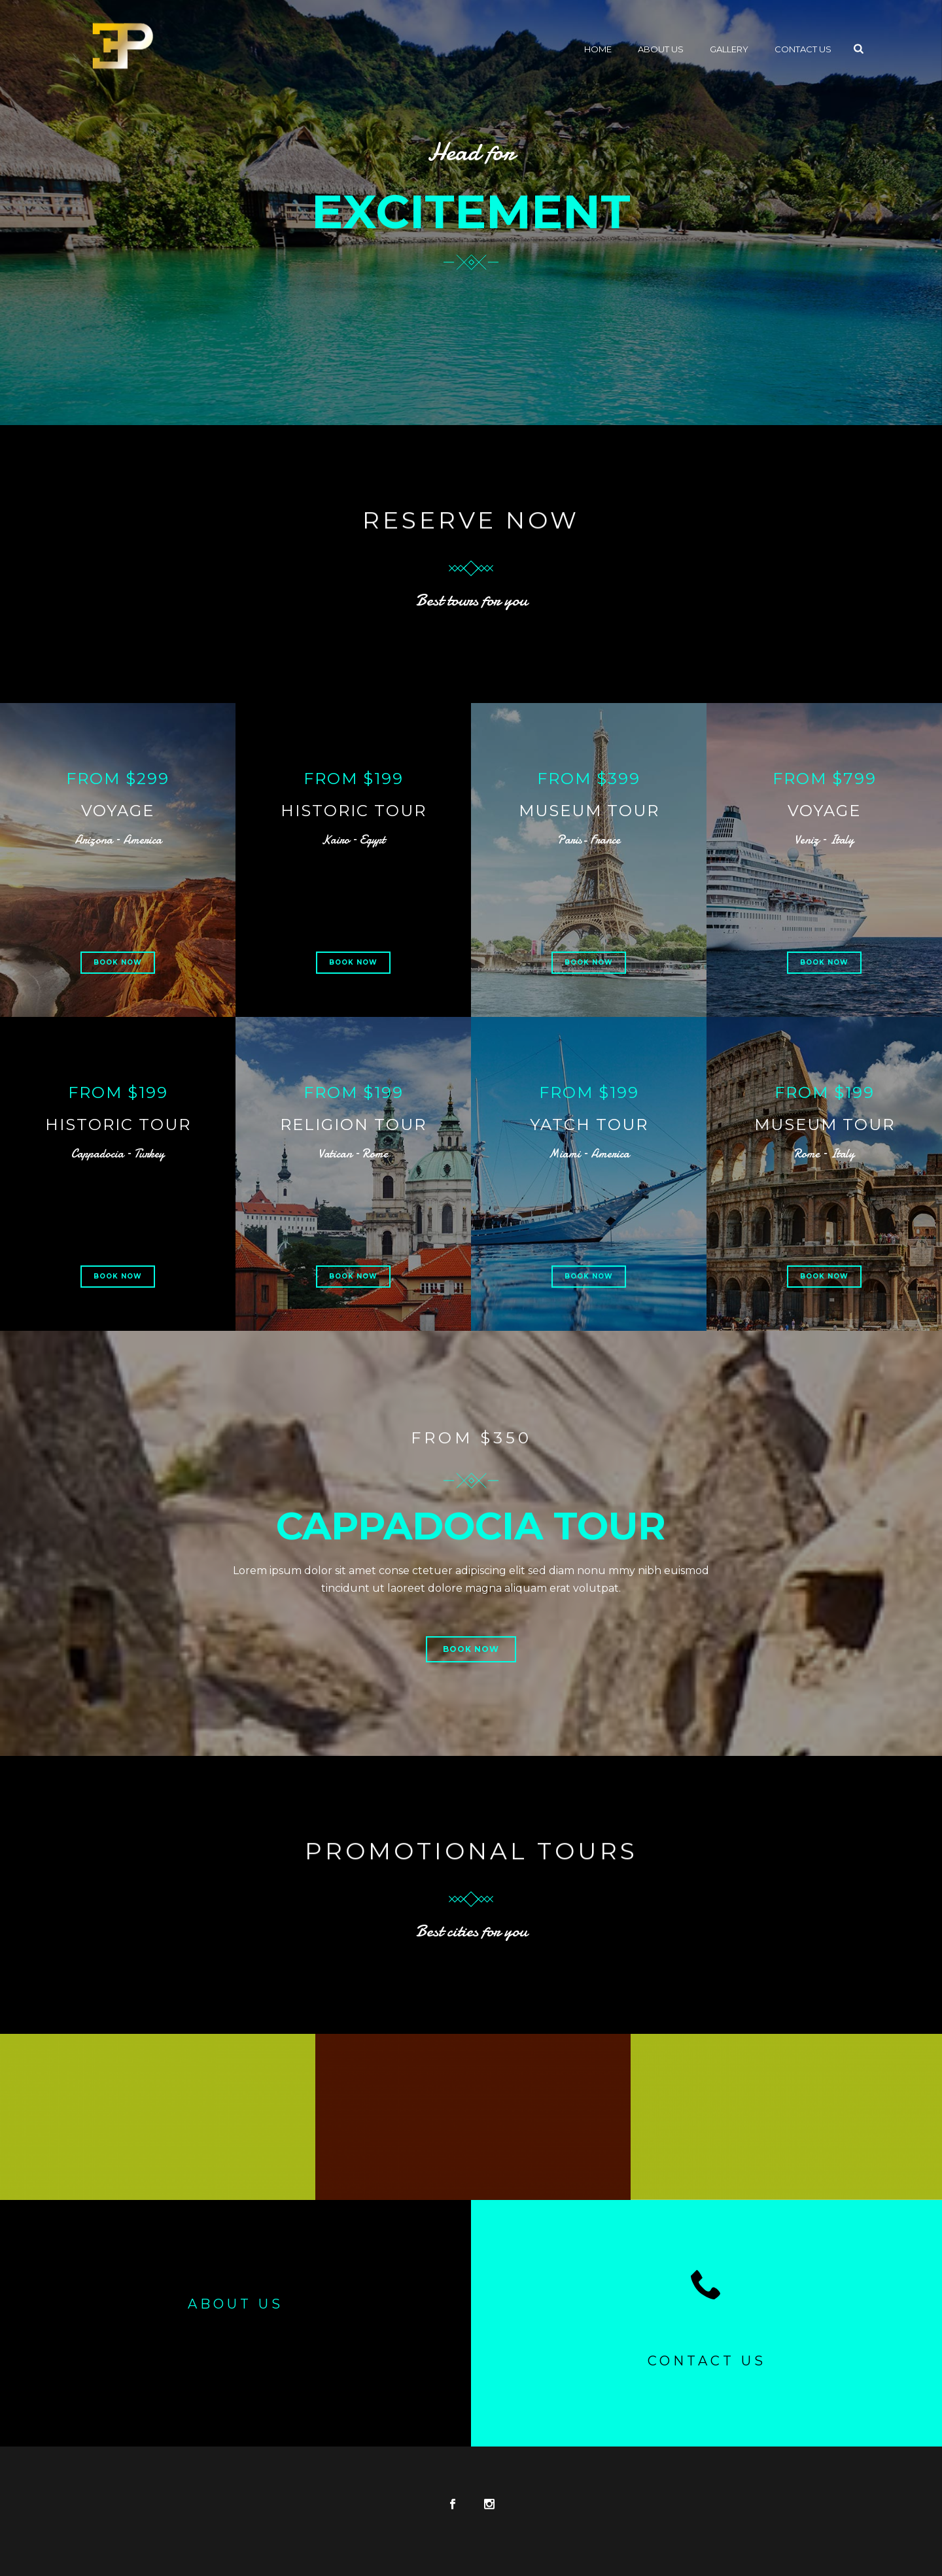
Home (598, 49)
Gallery (729, 49)
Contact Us (803, 49)
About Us (661, 49)
